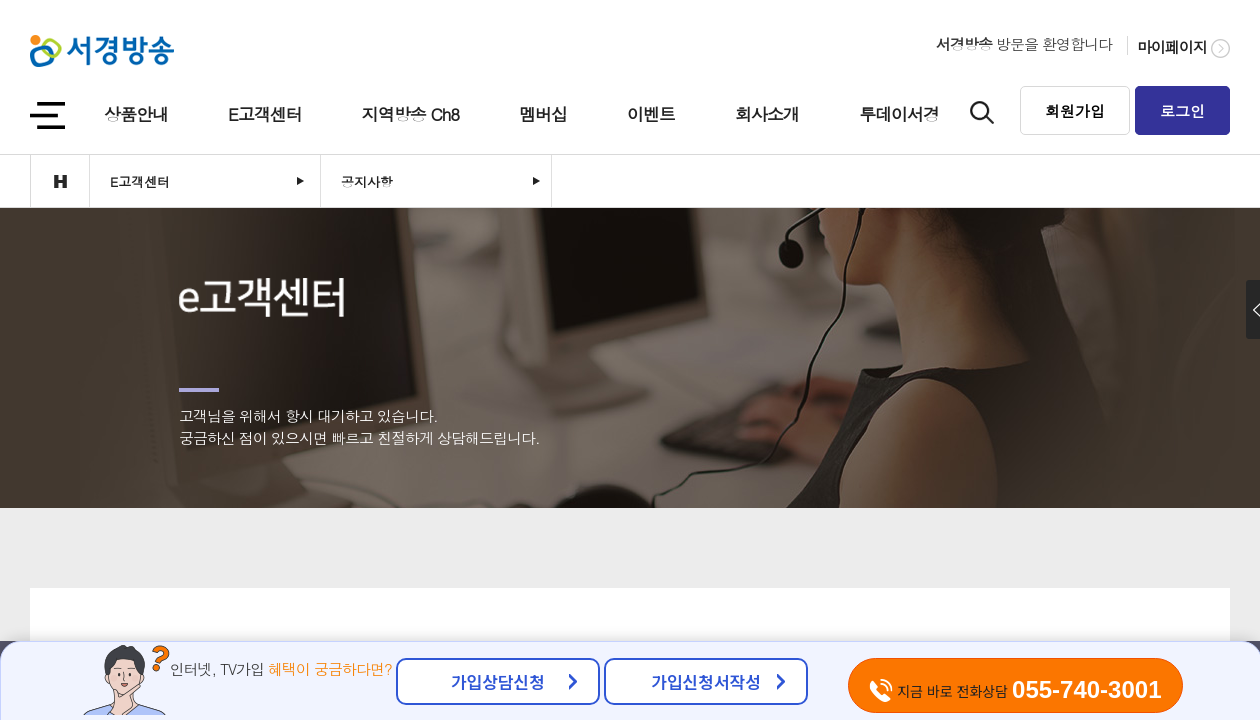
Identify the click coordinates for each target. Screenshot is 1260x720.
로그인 (1182, 110)
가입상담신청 (498, 681)
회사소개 (767, 114)
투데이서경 (899, 114)
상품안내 (136, 114)
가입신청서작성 (705, 681)
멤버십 (543, 114)
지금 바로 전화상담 (1015, 689)
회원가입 (1075, 110)
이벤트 (651, 114)
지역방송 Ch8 (410, 114)
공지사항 (367, 181)
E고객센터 (265, 114)
